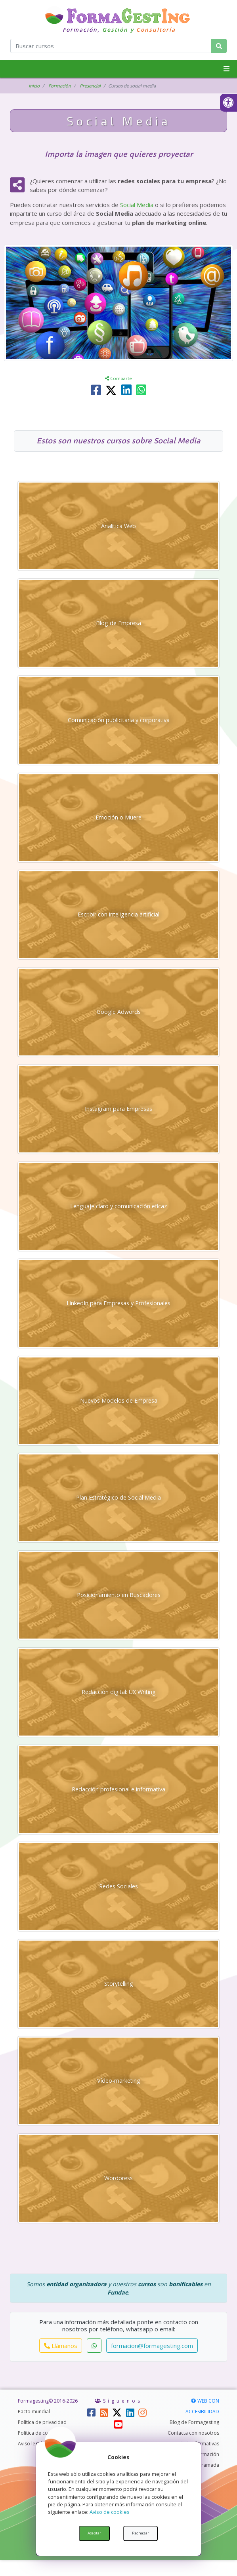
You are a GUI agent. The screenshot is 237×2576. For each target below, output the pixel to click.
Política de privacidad (42, 2438)
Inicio (34, 85)
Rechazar (140, 2533)
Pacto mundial (34, 2427)
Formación (60, 85)
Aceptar (94, 2533)
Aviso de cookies (110, 2511)
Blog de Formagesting (194, 2438)
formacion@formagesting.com (152, 2361)
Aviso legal (30, 2459)
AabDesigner (130, 2564)
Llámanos (60, 2361)
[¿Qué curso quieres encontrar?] (110, 46)
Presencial (92, 85)
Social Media (136, 205)
